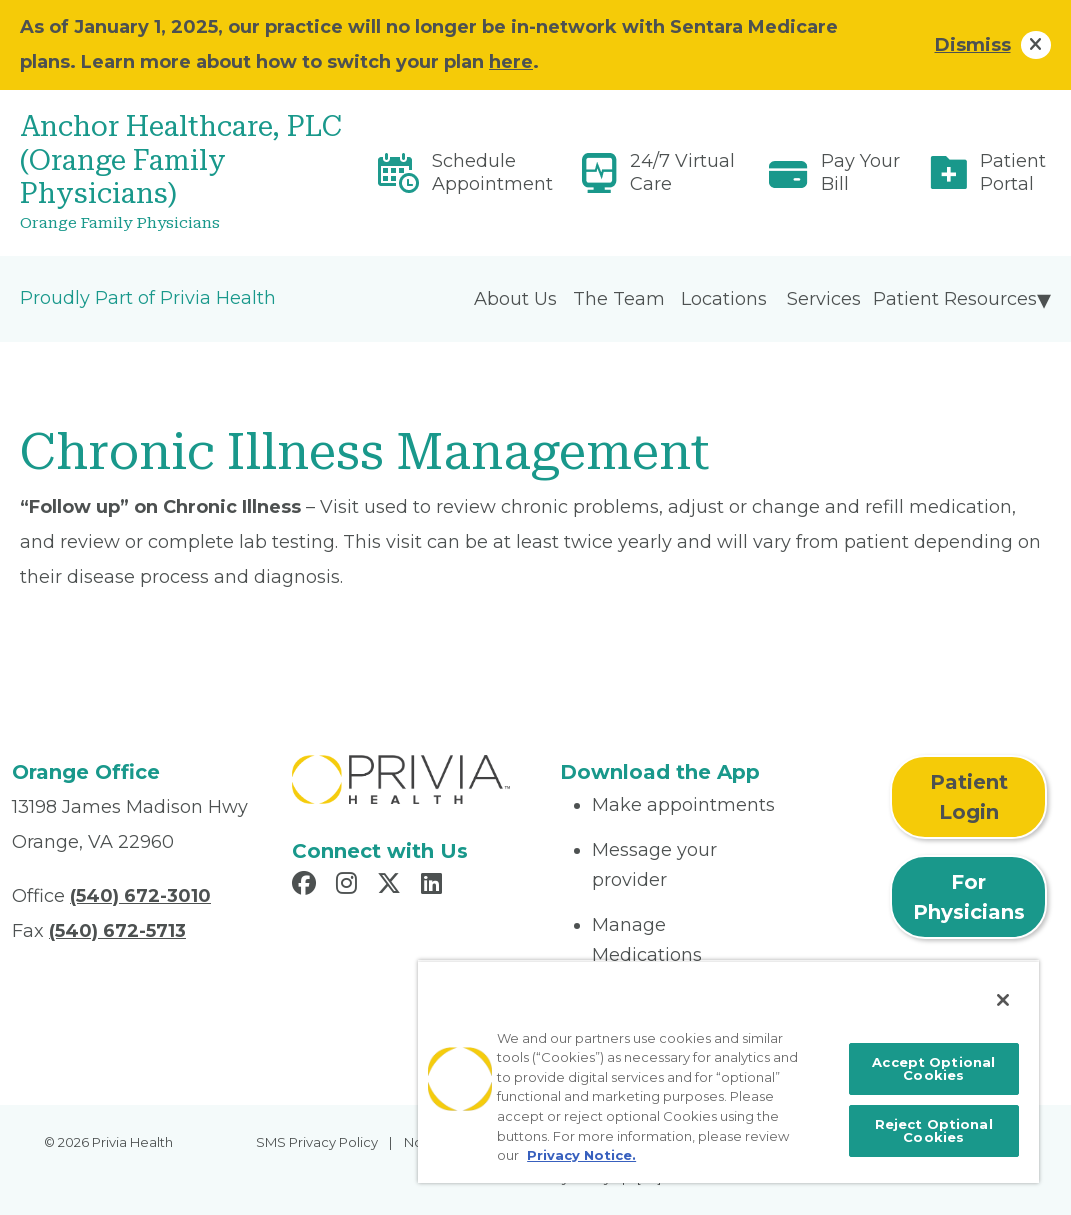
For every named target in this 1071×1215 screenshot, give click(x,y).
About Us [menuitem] (515, 299)
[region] (728, 1071)
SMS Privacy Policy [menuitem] (317, 1142)
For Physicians (969, 897)
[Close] (1003, 1000)
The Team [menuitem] (619, 299)
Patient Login (969, 797)
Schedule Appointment (492, 172)
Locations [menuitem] (724, 299)
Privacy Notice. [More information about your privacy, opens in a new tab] (581, 1155)
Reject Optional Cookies (934, 1130)
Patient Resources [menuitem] (955, 299)
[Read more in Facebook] (307, 886)
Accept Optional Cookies (933, 1068)
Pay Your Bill (860, 172)
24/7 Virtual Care (682, 172)
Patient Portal (1013, 172)
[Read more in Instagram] (349, 886)
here (511, 62)
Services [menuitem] (824, 299)
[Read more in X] (392, 886)
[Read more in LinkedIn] (434, 886)
